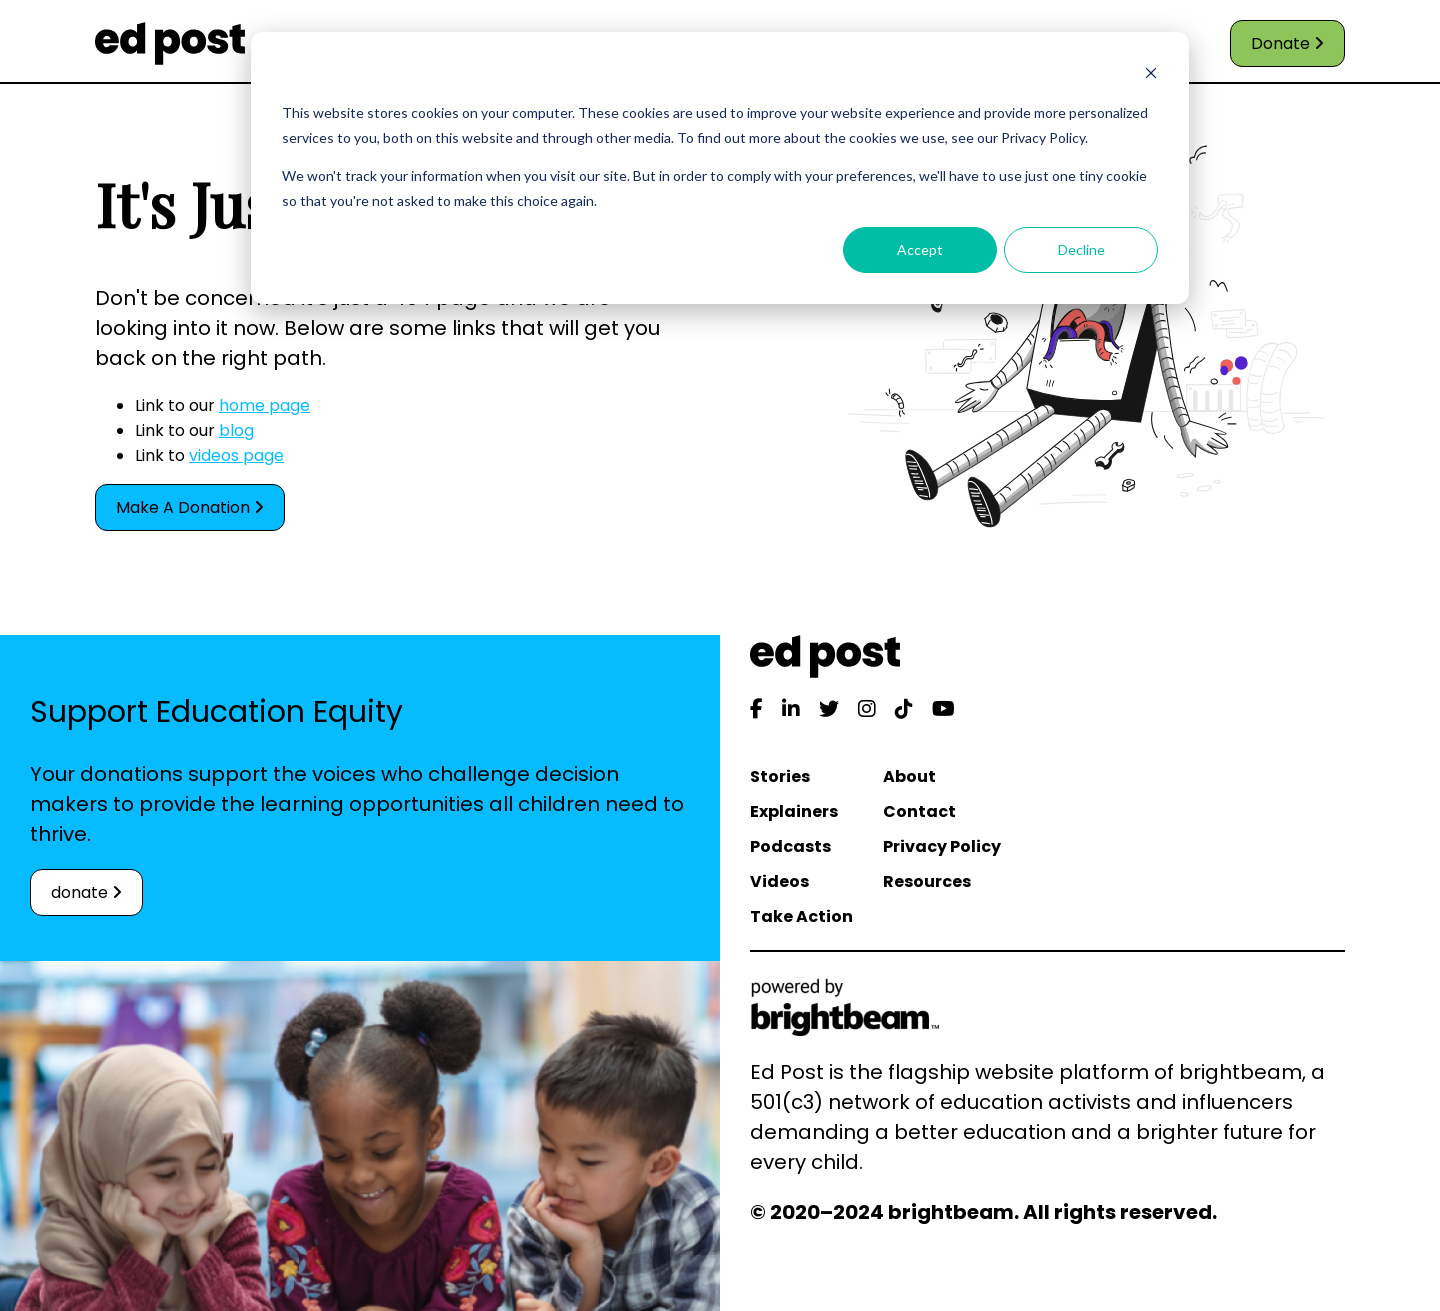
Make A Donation (190, 507)
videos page (236, 455)
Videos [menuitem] (779, 881)
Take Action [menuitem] (801, 916)
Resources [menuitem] (927, 881)
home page (264, 405)
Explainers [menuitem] (794, 811)
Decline (1081, 249)
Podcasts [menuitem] (790, 846)
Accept (920, 249)
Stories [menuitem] (780, 776)
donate (86, 892)
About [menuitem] (909, 776)
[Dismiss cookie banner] (1151, 75)
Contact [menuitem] (919, 811)
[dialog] (720, 168)
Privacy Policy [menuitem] (942, 846)
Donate (1287, 43)
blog (236, 430)
